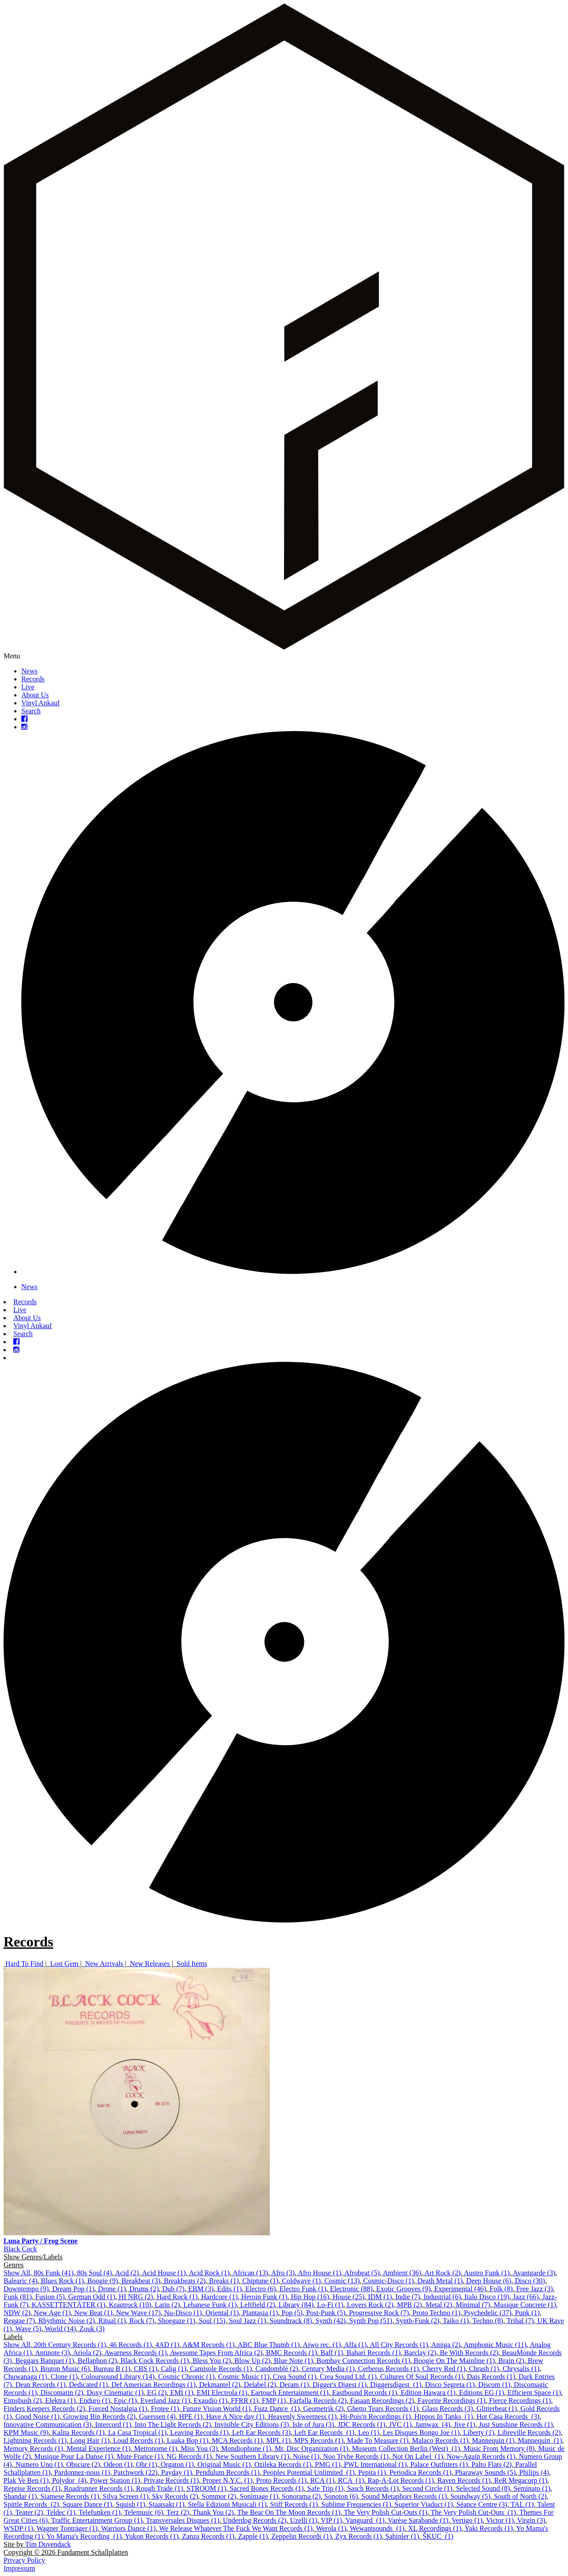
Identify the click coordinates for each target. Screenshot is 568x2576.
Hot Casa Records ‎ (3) (508, 2416)
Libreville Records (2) (529, 2432)
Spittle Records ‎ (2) (31, 2504)
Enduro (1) (94, 2400)
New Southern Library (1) (252, 2456)
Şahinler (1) (402, 2536)
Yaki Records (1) (489, 2528)
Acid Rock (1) (209, 2273)
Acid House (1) (164, 2273)
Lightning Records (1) (35, 2440)
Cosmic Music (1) (243, 2376)
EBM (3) (200, 2289)
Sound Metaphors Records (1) (404, 2496)
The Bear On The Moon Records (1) (288, 2512)
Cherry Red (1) (443, 2368)
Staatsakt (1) (166, 2504)
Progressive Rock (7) (379, 2312)
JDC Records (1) (362, 2424)
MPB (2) (409, 2305)
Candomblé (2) (277, 2368)
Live (27, 687)
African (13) (250, 2273)
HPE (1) (191, 2416)
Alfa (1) (355, 2344)
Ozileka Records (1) (283, 2464)
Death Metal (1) (440, 2281)
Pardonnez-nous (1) (82, 2472)
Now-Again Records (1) (481, 2456)
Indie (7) (407, 2297)
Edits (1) (229, 2289)
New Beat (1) (93, 2312)
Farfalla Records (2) (318, 2400)
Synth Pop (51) (370, 2320)
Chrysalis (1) (521, 2368)
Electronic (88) (351, 2289)
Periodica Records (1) (421, 2472)
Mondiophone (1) (246, 2448)
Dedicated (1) (88, 2384)
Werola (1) (331, 2528)
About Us (35, 695)
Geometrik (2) (323, 2408)
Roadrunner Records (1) (98, 2488)
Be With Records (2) (469, 2352)
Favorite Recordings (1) (451, 2400)
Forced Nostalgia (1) (118, 2408)
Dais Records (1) (491, 2376)
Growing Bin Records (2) (99, 2416)
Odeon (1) (117, 2464)
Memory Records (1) (33, 2448)
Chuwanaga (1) (25, 2376)
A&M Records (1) (208, 2344)
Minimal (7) (473, 2305)
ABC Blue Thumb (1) (269, 2344)
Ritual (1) (112, 2320)
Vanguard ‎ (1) (364, 2520)
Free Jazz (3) (534, 2289)
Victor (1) (500, 2520)
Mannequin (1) (493, 2440)
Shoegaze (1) (176, 2320)
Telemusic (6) (143, 2512)
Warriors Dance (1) (128, 2528)
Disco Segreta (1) (450, 2384)
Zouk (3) (91, 2328)
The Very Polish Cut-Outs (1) (385, 2512)
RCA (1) (322, 2480)
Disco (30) (530, 2281)
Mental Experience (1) (98, 2448)
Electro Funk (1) (303, 2289)
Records (32, 679)
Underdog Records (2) (254, 2520)
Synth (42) (331, 2320)
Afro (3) (283, 2273)
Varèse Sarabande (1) (418, 2520)
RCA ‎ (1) (351, 2480)
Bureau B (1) (111, 2368)
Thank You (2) (213, 2512)
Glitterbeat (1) (497, 2408)
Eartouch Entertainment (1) (289, 2392)
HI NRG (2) (136, 2297)
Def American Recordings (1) (153, 2384)
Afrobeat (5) (362, 2273)
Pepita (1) (372, 2472)
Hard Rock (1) (177, 2297)
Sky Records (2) (175, 2496)
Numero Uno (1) (39, 2464)
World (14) (60, 2328)
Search (31, 711)
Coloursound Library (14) (117, 2376)
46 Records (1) (131, 2344)
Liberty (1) (478, 2432)
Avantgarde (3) (534, 2273)
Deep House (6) (488, 2281)
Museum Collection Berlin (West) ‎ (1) (406, 2448)
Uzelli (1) (303, 2520)
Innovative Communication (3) (47, 2424)
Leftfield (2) (257, 2305)
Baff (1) (331, 2352)
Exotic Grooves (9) (403, 2289)
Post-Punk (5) (325, 2312)
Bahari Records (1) (374, 2352)
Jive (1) (464, 2424)
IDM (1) (380, 2297)
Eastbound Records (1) (364, 2392)
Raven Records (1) (464, 2480)
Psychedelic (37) (487, 2312)
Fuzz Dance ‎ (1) (277, 2408)
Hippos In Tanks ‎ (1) (443, 2416)
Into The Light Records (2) (172, 2424)
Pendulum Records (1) (228, 2472)
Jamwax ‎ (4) (432, 2424)
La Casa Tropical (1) (137, 2432)
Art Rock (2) (442, 2273)
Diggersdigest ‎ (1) (396, 2384)
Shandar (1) (20, 2496)
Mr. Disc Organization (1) (311, 2448)
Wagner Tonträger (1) (67, 2528)
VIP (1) (331, 2520)
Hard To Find (24, 1963)
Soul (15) (212, 2320)
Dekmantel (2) (220, 2384)
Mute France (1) (140, 2456)
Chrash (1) (484, 2368)
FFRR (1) (244, 2400)
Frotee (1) (165, 2408)
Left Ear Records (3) (261, 2432)
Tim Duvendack (48, 2544)
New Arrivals (104, 1963)
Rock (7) (142, 2320)
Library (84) (296, 2305)
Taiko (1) (456, 2320)
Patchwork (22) (136, 2472)
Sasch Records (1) (372, 2488)
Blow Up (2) (252, 2360)
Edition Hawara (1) (428, 2392)
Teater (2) (29, 2512)
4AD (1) (167, 2344)
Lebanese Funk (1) (210, 2305)
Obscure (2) (83, 2464)
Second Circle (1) (427, 2488)
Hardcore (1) (219, 2297)
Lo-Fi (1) (330, 2305)
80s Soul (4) (94, 2273)
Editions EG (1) (481, 2392)
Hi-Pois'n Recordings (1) (375, 2416)
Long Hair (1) (90, 2440)
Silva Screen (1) (126, 2496)
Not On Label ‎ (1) (417, 2456)
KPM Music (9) (26, 2432)
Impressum (19, 2568)
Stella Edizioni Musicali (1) (227, 2504)
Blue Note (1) (293, 2360)
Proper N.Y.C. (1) (227, 2480)
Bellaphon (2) (97, 2360)
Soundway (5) (470, 2496)
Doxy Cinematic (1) (115, 2392)
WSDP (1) (18, 2528)
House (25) (349, 2297)
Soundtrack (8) (290, 2320)
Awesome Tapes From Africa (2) (216, 2352)
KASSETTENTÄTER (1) (69, 2305)
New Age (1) (52, 2312)
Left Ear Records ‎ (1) (324, 2432)
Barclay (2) (420, 2352)
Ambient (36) (402, 2273)
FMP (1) (274, 2400)
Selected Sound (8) (483, 2488)
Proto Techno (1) (437, 2312)
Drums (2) (144, 2289)
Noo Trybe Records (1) (356, 2456)
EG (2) (156, 2392)
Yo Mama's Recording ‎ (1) (84, 2536)
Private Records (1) (171, 2480)
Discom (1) (494, 2384)
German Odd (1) (91, 2297)
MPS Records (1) (318, 2440)
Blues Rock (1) (62, 2281)
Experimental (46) (460, 2289)
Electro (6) (260, 2289)
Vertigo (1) (467, 2520)
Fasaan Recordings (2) (382, 2400)
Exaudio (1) (210, 2400)
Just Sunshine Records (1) (516, 2424)
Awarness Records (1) (135, 2352)
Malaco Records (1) (440, 2440)
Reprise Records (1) (32, 2488)
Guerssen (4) (157, 2416)
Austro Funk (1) (486, 2273)
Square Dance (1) (87, 2504)
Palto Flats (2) (491, 2464)
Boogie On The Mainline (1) (454, 2360)
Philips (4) (534, 2472)
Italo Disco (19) (487, 2297)
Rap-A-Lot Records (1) (400, 2480)
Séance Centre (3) (481, 2504)
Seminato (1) (531, 2488)
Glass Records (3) (447, 2408)
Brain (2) (511, 2360)
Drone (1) (112, 2289)
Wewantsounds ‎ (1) (377, 2528)
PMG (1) (327, 2464)
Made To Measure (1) (378, 2440)
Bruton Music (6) (65, 2368)
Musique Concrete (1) (525, 2305)
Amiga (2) (446, 2344)
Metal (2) (439, 2305)
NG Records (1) (189, 2456)
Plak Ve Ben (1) (26, 2480)
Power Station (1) (115, 2480)
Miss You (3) (199, 2448)
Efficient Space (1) (534, 2392)
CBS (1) (146, 2368)
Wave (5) (28, 2328)
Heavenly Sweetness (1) (302, 2416)
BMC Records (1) (291, 2352)
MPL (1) (278, 2440)
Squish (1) (130, 2504)
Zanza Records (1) (208, 2536)
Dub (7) (173, 2289)
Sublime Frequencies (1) (356, 2504)
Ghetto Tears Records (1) (382, 2408)
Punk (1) (527, 2312)
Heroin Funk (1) (264, 2297)
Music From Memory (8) (498, 2448)
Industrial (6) (442, 2297)
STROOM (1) (206, 2488)
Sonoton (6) (341, 2496)
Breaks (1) (224, 2281)
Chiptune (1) (260, 2281)
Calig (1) (173, 2368)
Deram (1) (294, 2384)
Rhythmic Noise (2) (67, 2320)
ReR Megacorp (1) (520, 2480)
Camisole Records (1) (221, 2368)
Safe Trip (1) (325, 2488)
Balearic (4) (20, 2281)
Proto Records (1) (281, 2480)
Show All (17, 2273)
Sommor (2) (219, 2496)
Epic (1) (125, 2400)
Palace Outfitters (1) (439, 2464)
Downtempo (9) (26, 2289)
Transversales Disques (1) (183, 2520)
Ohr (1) (147, 2464)
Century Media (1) (328, 2368)
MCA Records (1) (237, 2440)
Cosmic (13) (342, 2281)
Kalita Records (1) (78, 2432)
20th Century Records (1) (70, 2344)
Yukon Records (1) (151, 2536)
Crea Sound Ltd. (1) (348, 2376)
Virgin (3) (531, 2520)
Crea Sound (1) (294, 2376)
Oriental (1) (222, 2312)
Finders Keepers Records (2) (44, 2408)
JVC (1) (400, 2424)
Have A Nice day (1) (235, 2416)
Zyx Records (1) (358, 2536)
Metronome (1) (155, 2448)
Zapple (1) (253, 2536)
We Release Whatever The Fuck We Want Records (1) (235, 2528)
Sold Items (192, 1963)
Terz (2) (177, 2512)
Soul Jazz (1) (247, 2320)
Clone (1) (64, 2376)
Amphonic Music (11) (495, 2344)
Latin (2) (167, 2305)
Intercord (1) (113, 2424)
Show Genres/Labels (33, 2257)
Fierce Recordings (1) (520, 2400)
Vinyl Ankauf (40, 703)
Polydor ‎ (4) (69, 2480)
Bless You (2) (212, 2360)
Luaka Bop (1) (187, 2440)
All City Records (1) (399, 2344)
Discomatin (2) (61, 2392)
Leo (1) (368, 2432)
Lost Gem (64, 1963)
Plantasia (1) (260, 2312)
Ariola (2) (87, 2352)
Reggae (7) (19, 2320)
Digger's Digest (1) (339, 2384)
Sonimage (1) (259, 2496)
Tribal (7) (520, 2320)
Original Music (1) (224, 2464)
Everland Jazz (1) (165, 2400)
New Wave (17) (138, 2312)
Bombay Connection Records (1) (363, 2360)
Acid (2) (127, 2273)
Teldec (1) (60, 2512)
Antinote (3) (52, 2352)
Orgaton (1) (177, 2464)
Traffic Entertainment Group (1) (96, 2520)
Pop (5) (292, 2312)
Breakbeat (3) (141, 2281)
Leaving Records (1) (199, 2432)
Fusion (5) (50, 2297)
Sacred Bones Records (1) (267, 2488)
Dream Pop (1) (73, 2289)
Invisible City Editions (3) (252, 2424)
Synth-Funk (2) (417, 2320)
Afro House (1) (319, 2273)
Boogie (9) (102, 2281)
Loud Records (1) (138, 2440)
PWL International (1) (375, 2464)
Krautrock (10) (130, 2305)
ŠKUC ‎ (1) (437, 2536)
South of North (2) (520, 2496)
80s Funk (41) (54, 2273)
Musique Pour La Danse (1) (73, 2456)
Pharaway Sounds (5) (485, 2472)
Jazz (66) (526, 2297)
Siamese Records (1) (69, 2496)
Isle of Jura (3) (313, 2424)
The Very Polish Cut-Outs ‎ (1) (473, 2512)
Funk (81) (18, 2297)
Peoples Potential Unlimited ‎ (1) (309, 2472)
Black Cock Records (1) (154, 2360)
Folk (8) (501, 2289)
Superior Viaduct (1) (423, 2504)
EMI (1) (181, 2392)
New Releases (150, 1963)
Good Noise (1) (38, 2416)
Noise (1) (306, 2456)
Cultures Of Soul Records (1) (422, 2376)
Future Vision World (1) (216, 2408)
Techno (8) (487, 2320)
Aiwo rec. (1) (322, 2344)
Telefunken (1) (99, 2512)
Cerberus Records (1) (388, 2368)
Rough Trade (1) (159, 2488)
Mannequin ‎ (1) (540, 2440)
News (29, 671)
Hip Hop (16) (310, 2297)
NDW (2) (17, 2312)
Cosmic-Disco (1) (388, 2281)
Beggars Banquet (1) (45, 2360)
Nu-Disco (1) (183, 2312)
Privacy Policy (24, 2560)
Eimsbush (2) (23, 2400)
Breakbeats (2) (184, 2281)
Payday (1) (176, 2472)
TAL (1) (522, 2504)
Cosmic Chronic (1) (186, 2376)
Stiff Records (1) (294, 2504)
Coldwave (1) (301, 2281)
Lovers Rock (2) (370, 2305)
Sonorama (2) (301, 2496)
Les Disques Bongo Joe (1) (421, 2432)
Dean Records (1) (41, 2384)
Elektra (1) (60, 2400)
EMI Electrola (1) (222, 2392)
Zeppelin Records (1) (302, 2536)
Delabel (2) (260, 2384)
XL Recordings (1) (434, 2528)
